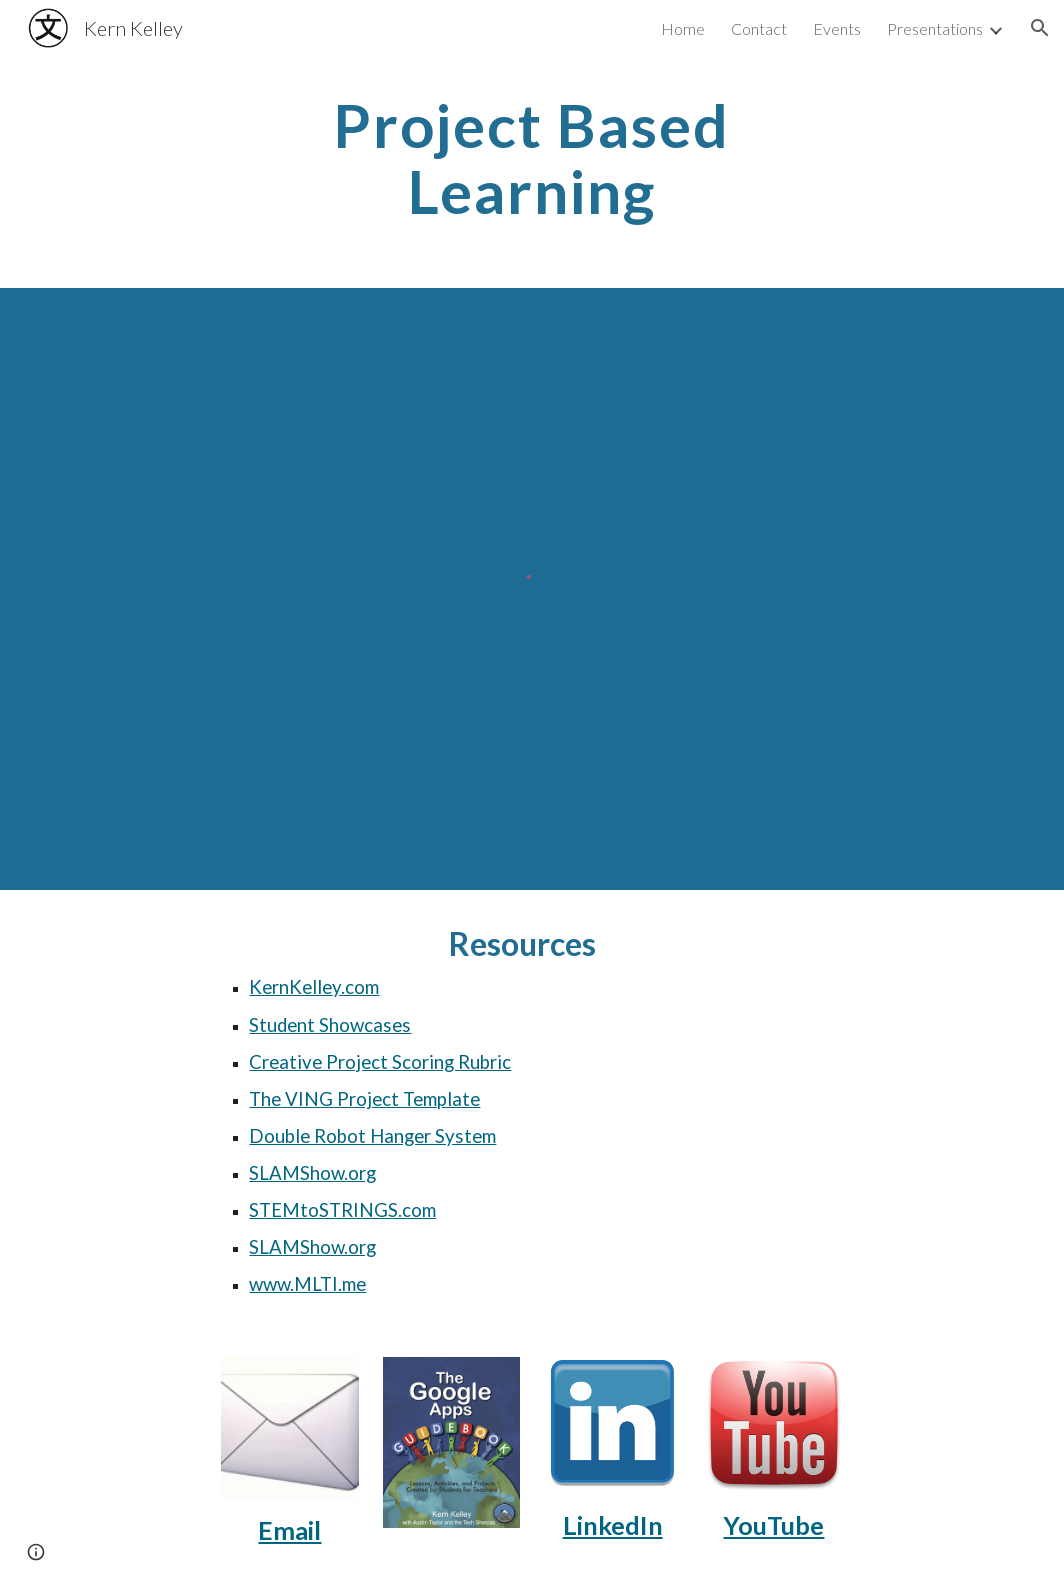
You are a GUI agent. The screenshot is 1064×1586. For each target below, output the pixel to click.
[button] (1040, 28)
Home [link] (683, 28)
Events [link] (837, 28)
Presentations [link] (935, 28)
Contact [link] (759, 28)
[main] (531, 158)
